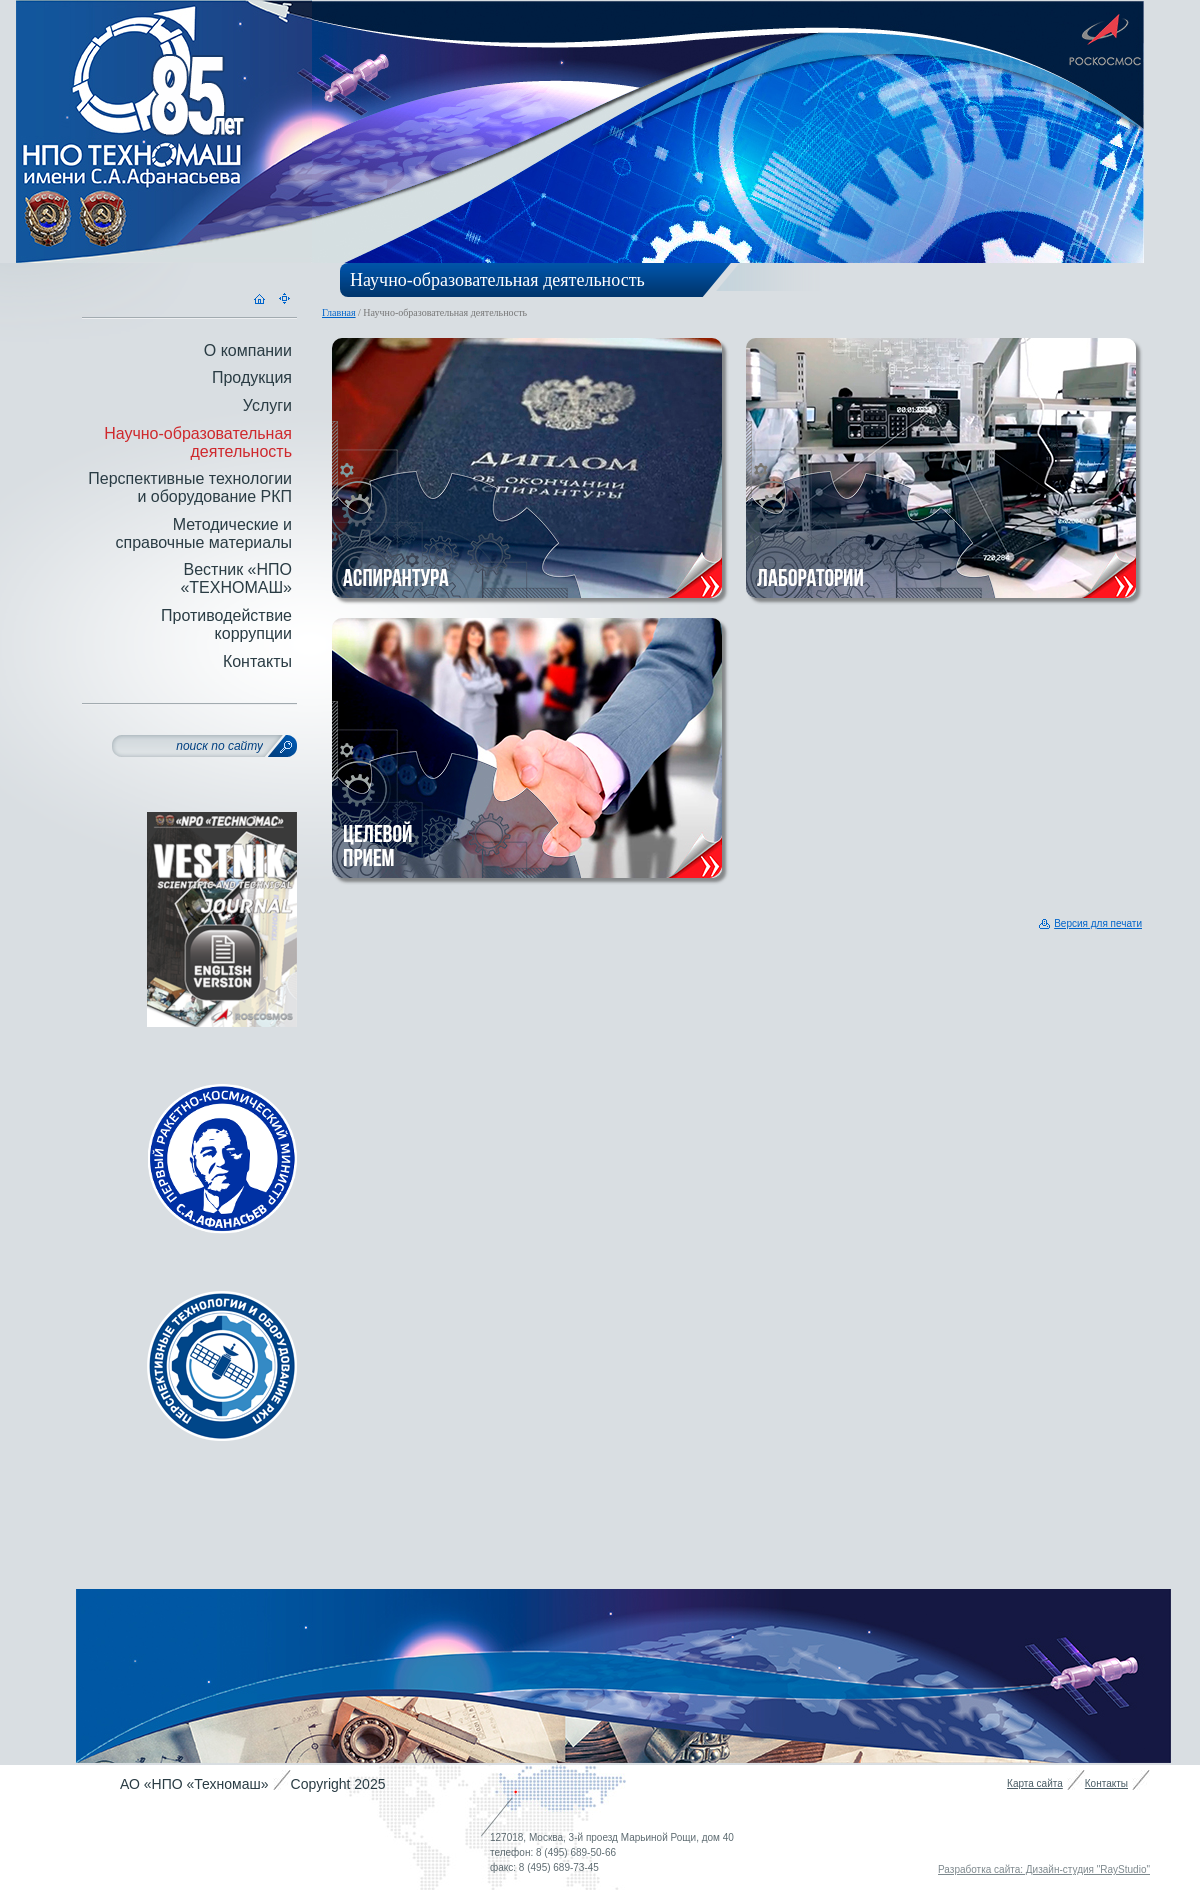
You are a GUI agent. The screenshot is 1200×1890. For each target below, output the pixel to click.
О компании (248, 350)
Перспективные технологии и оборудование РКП (190, 487)
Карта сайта (1035, 1783)
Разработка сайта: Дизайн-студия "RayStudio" (1044, 1869)
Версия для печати (1098, 923)
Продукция (252, 377)
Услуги (267, 405)
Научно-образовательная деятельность (198, 442)
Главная (339, 312)
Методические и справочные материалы (203, 533)
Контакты (257, 661)
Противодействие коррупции (226, 624)
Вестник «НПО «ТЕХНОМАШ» (236, 578)
